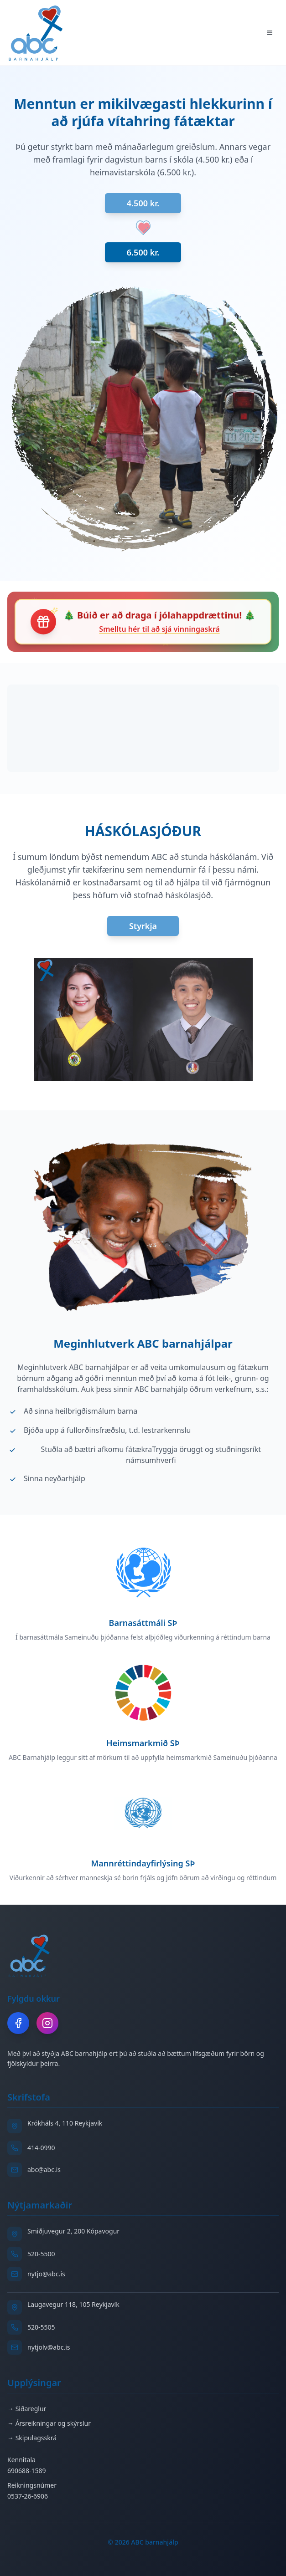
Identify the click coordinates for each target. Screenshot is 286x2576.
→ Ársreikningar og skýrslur (49, 2423)
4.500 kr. (143, 203)
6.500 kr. (143, 252)
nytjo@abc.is (46, 2273)
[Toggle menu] (269, 33)
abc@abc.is (44, 2169)
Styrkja (143, 925)
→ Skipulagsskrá (32, 2437)
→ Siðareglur (26, 2408)
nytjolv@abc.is (48, 2347)
